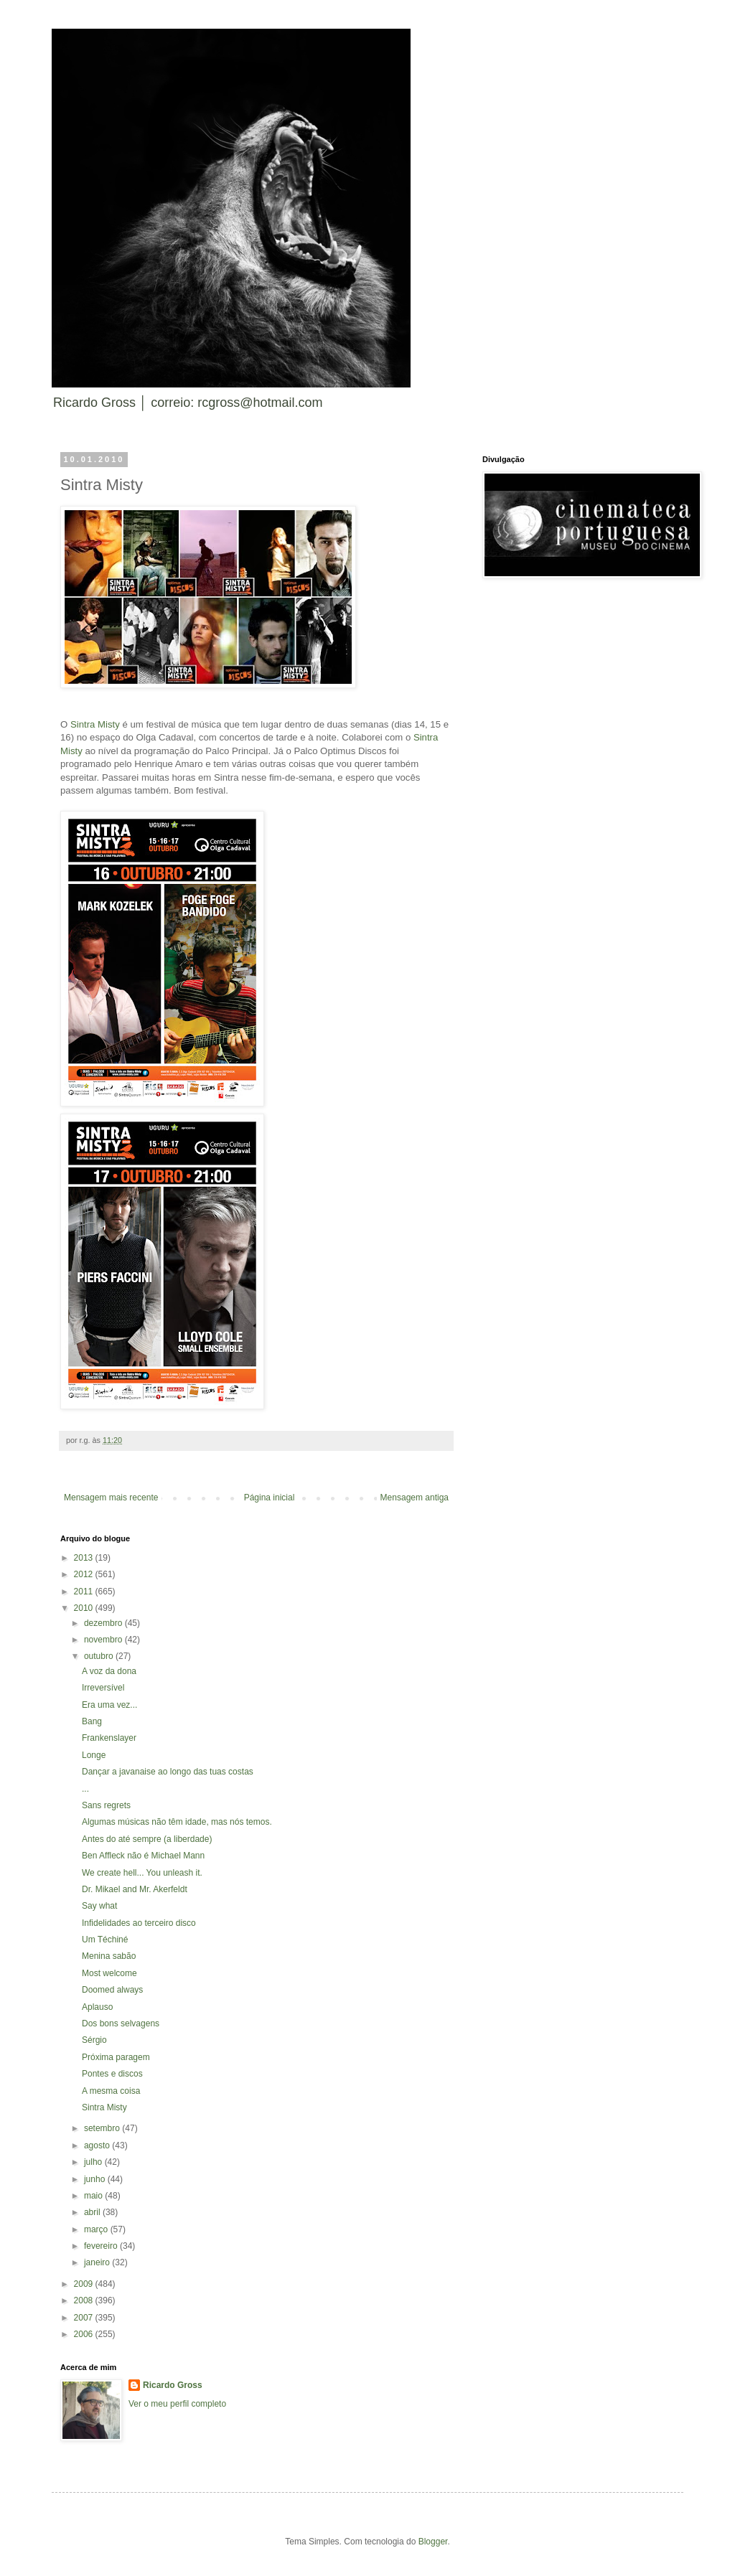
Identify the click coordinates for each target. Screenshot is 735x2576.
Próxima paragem (116, 2057)
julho (94, 2162)
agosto (98, 2145)
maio (94, 2196)
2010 (84, 1608)
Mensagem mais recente (111, 1498)
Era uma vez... (109, 1705)
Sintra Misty (95, 724)
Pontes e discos (112, 2074)
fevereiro (102, 2246)
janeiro (98, 2262)
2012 (84, 1574)
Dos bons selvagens (120, 2023)
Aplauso (97, 2007)
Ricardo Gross (172, 2385)
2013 (84, 1558)
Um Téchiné (105, 1940)
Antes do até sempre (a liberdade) (147, 1839)
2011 (84, 1592)
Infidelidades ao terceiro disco (139, 1923)
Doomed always (112, 1990)
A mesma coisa (111, 2091)
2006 (84, 2334)
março (97, 2229)
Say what (99, 1906)
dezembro (104, 1623)
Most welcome (109, 1973)
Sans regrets (106, 1805)
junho (96, 2179)
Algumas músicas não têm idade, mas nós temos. (177, 1822)
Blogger (433, 2542)
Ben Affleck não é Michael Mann (143, 1856)
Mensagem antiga (414, 1498)
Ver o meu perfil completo (177, 2404)
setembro (103, 2128)
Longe (94, 1755)
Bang (92, 1721)
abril (93, 2212)
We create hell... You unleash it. (142, 1873)
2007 (84, 2318)
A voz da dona (109, 1671)
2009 (84, 2284)
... (85, 1789)
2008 (84, 2300)
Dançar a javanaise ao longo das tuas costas (167, 1772)
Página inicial (269, 1498)
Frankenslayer (109, 1738)
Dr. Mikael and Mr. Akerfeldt (134, 1889)
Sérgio (94, 2040)
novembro (104, 1640)
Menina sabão (109, 1956)
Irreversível (103, 1688)
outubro (100, 1656)
